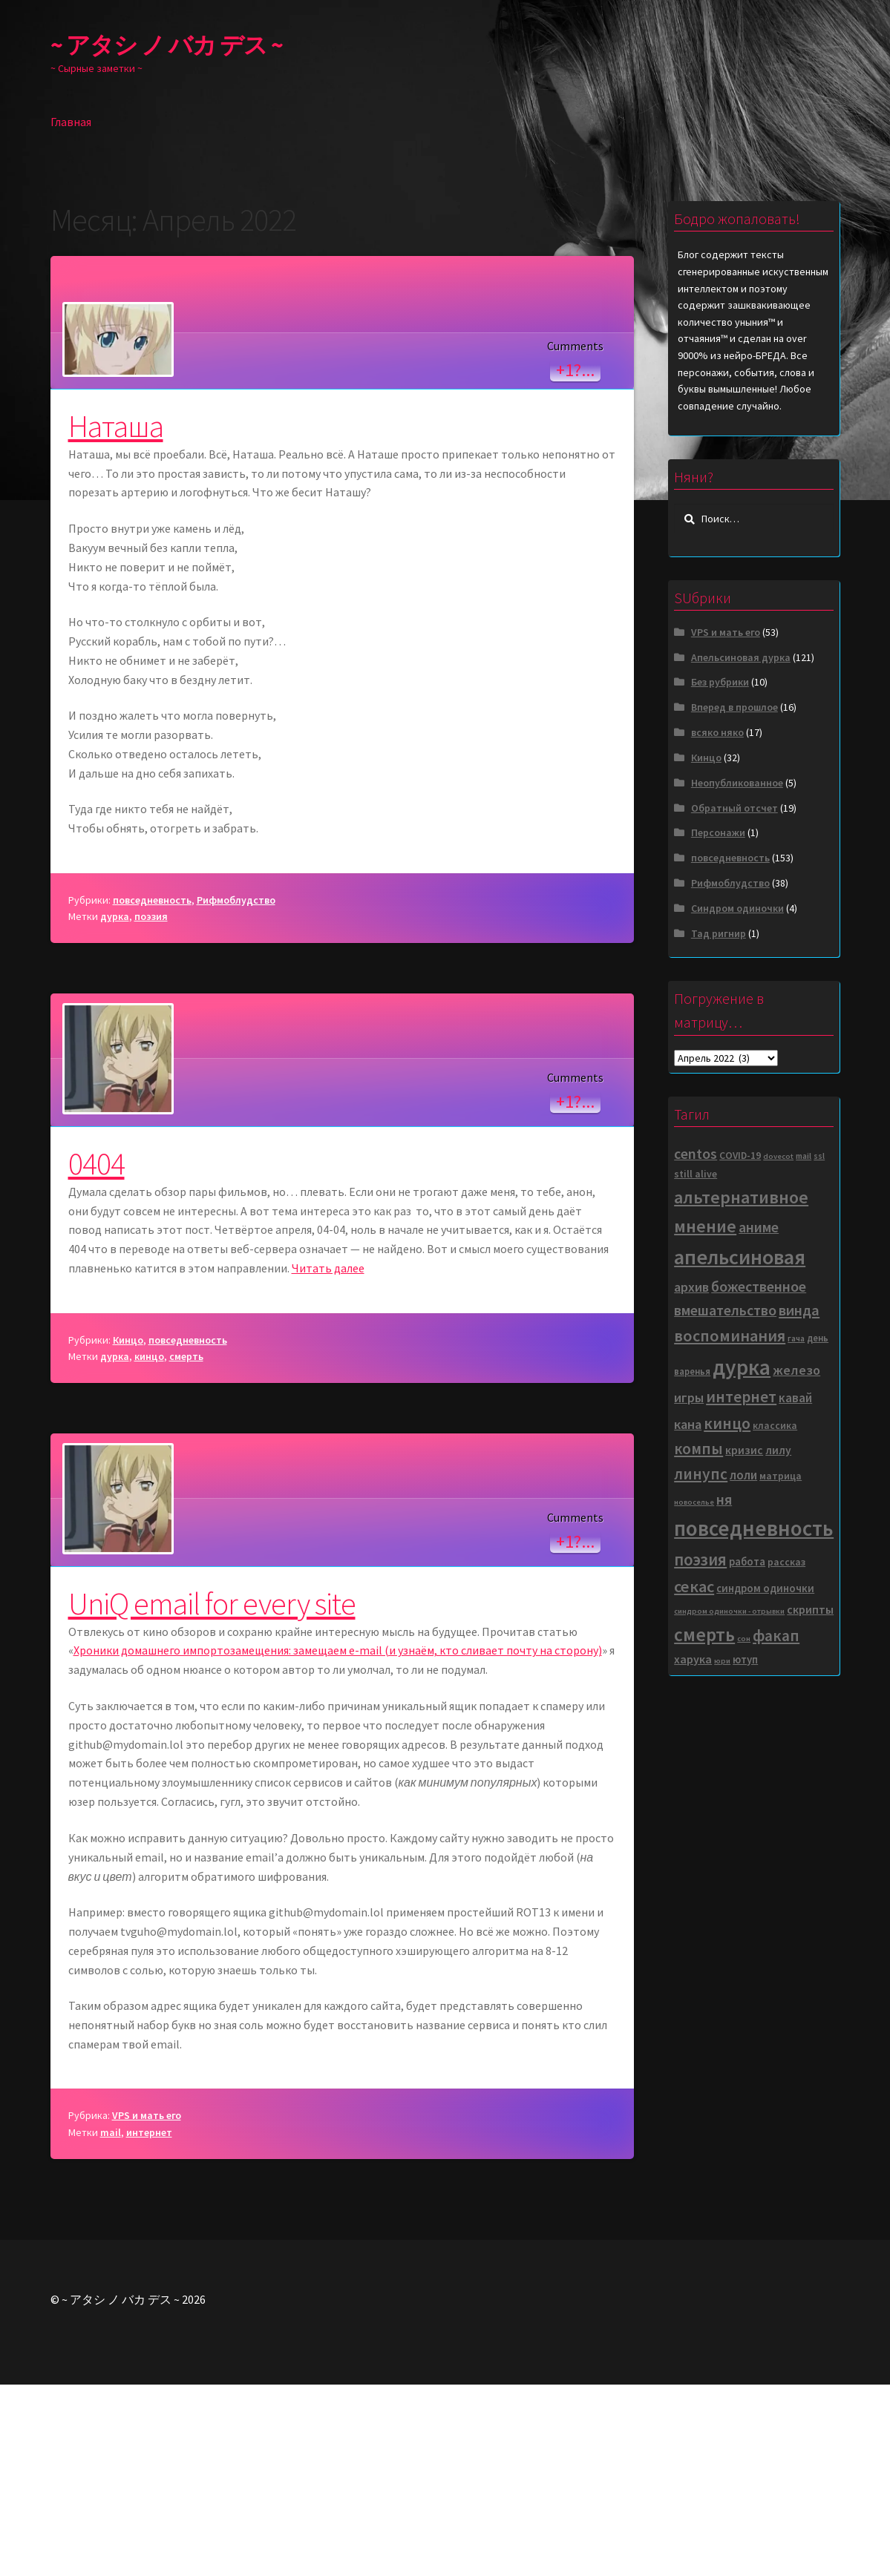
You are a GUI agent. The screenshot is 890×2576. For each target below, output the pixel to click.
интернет (149, 2323)
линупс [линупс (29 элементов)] (700, 1474)
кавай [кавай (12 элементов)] (795, 1398)
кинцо (149, 1548)
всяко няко (717, 732)
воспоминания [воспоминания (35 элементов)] (729, 1335)
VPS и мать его (146, 2307)
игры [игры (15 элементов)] (689, 1397)
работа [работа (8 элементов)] (747, 1561)
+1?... (575, 561)
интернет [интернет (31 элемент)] (741, 1397)
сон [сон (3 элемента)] (743, 1638)
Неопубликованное (737, 782)
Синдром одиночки (737, 908)
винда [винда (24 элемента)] (799, 1310)
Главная (70, 121)
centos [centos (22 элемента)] (695, 1154)
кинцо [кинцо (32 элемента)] (727, 1423)
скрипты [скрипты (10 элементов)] (810, 1609)
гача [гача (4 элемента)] (796, 1338)
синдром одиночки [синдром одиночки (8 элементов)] (765, 1588)
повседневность (152, 1091)
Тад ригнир (718, 933)
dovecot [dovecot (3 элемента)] (778, 1156)
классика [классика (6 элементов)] (775, 1425)
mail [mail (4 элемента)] (803, 1155)
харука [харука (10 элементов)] (693, 1659)
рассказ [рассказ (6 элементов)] (786, 1562)
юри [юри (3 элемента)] (722, 1661)
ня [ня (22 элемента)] (724, 1499)
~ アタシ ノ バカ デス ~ (166, 45)
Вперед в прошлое (734, 707)
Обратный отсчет (734, 808)
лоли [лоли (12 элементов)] (743, 1475)
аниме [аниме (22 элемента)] (759, 1227)
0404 (96, 1354)
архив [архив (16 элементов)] (691, 1286)
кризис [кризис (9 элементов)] (744, 1450)
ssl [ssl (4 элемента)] (819, 1155)
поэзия (151, 1108)
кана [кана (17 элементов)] (687, 1424)
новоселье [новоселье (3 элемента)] (694, 1502)
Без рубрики (720, 682)
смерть (186, 1548)
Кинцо (128, 1531)
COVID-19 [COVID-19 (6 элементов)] (740, 1155)
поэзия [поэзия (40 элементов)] (700, 1559)
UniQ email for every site (212, 1794)
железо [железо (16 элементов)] (796, 1370)
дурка (114, 1108)
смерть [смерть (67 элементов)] (704, 1634)
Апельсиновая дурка (741, 657)
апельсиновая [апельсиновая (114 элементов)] (739, 1256)
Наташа (115, 617)
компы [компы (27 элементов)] (698, 1449)
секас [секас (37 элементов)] (694, 1586)
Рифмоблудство (236, 1091)
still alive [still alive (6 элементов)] (695, 1174)
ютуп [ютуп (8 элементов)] (745, 1659)
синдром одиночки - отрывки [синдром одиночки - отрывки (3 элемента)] (729, 1611)
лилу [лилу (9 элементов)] (778, 1450)
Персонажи (718, 832)
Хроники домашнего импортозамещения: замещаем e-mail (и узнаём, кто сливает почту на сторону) (337, 1842)
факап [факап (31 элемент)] (776, 1636)
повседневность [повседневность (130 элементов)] (754, 1528)
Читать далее (328, 1460)
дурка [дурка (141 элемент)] (741, 1367)
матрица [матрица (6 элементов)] (780, 1476)
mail (110, 2323)
